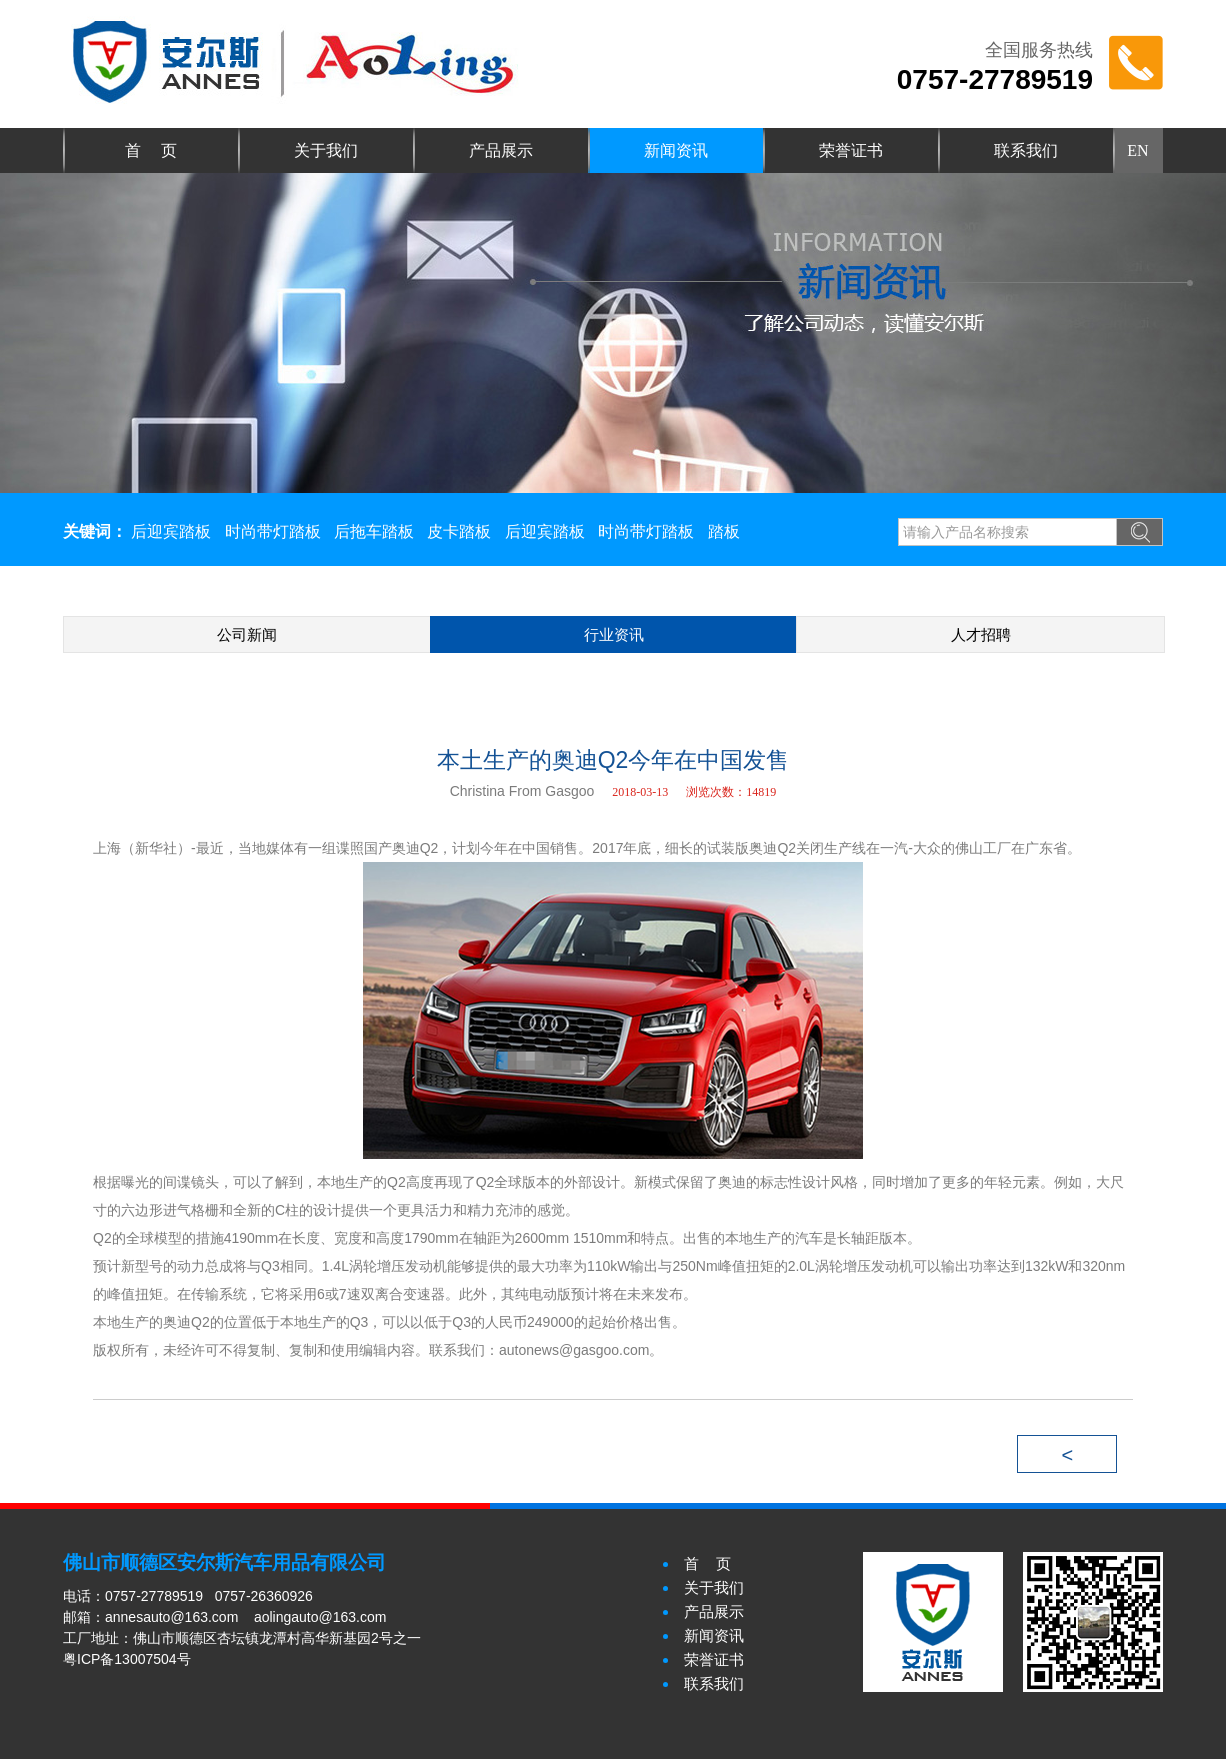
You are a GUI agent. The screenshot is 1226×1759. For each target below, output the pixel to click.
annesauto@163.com (171, 1617)
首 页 (151, 150)
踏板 (724, 531)
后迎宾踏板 (171, 531)
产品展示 (501, 150)
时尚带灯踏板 (273, 531)
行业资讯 (614, 634)
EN (1137, 150)
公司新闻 (247, 634)
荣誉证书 (851, 150)
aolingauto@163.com (320, 1617)
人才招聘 (981, 634)
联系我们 (1026, 150)
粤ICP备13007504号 (127, 1659)
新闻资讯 (676, 150)
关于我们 (326, 150)
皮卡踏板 (459, 531)
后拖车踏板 (374, 531)
